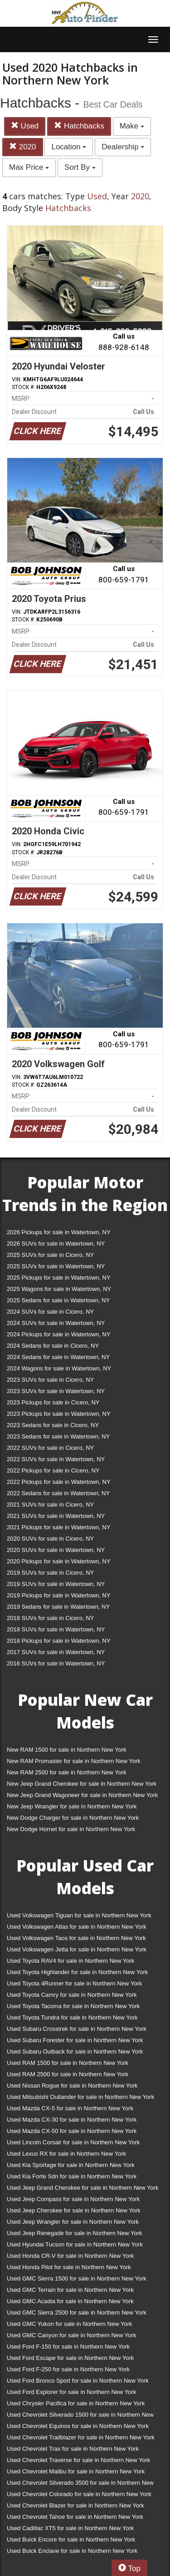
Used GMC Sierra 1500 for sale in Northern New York (76, 2278)
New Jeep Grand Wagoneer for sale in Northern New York (82, 1795)
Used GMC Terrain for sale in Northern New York (70, 2289)
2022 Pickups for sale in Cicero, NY (53, 1470)
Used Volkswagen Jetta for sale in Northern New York (76, 1949)
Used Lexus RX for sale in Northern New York (66, 2153)
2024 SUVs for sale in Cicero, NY (50, 1311)
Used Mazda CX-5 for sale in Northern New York (70, 2108)
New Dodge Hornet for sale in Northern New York (71, 1829)
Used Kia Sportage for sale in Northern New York (71, 2165)
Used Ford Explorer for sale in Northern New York (71, 2392)
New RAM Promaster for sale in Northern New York (74, 1761)
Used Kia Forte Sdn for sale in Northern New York (71, 2176)
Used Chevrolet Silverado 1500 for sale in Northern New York (80, 2416)
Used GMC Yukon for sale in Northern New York (69, 2323)
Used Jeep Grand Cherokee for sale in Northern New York (83, 2187)
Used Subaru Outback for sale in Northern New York (75, 2051)
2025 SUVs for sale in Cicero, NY (50, 1254)
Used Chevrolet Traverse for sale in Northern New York (78, 2460)
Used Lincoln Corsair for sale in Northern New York (73, 2142)
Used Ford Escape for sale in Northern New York (70, 2357)
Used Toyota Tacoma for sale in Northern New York (73, 2006)
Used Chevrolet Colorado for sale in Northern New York (79, 2494)
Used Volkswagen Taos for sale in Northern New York (76, 1938)
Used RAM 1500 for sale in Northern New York (67, 2062)
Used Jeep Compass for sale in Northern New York (73, 2199)
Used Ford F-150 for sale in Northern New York (68, 2346)
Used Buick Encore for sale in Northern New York (71, 2539)
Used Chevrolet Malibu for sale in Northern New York (76, 2471)
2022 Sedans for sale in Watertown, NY (58, 1493)
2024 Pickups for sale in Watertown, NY (59, 1334)
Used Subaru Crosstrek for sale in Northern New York (76, 2028)
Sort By (79, 167)
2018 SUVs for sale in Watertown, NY (56, 1629)
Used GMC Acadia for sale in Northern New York (70, 2301)
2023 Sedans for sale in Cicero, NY (53, 1425)
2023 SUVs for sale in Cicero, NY (50, 1379)
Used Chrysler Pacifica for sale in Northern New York (76, 2403)
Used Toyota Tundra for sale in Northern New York (72, 2017)
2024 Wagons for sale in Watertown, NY (59, 1368)
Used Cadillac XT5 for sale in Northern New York (70, 2528)
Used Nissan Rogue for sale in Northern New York (72, 2085)
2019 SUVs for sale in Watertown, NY (56, 1584)
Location (68, 147)
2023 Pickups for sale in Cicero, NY (53, 1402)
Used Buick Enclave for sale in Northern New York (72, 2550)
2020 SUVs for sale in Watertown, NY (56, 1550)
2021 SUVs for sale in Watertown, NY (56, 1515)
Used (25, 126)
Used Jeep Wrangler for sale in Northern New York (73, 2221)
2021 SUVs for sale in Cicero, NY (50, 1504)
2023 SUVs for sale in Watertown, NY (56, 1391)
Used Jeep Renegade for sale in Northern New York (74, 2233)
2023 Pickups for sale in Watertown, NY (59, 1413)
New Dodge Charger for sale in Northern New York (73, 1817)
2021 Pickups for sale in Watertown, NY (59, 1527)
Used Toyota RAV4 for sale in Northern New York (70, 1960)
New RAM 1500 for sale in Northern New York (66, 1749)
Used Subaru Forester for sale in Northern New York (75, 2040)
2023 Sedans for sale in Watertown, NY (58, 1436)
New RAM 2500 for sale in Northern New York (66, 1772)
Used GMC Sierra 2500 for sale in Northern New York (76, 2312)
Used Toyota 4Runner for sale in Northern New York (74, 1983)
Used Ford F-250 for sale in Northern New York (68, 2369)
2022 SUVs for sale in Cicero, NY (50, 1447)
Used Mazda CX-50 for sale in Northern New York (71, 2131)
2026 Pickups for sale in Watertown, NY (59, 1232)
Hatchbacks (79, 126)
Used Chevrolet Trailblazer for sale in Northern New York (81, 2437)
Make (132, 126)
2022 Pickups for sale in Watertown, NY (59, 1481)
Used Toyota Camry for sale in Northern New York (72, 1994)
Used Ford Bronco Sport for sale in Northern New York (78, 2380)
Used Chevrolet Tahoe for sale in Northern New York (75, 2516)
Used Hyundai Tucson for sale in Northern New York (75, 2244)
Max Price (29, 167)
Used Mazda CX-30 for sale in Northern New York (71, 2119)
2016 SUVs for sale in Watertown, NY (56, 1663)
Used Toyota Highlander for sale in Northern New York (77, 1972)
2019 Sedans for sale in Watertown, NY (58, 1606)
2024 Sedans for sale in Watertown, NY (58, 1357)
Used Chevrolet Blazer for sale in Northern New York (75, 2505)
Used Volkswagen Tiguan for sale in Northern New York (79, 1915)
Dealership (123, 147)
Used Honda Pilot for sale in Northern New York (69, 2267)
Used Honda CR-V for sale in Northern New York (70, 2255)
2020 (22, 147)
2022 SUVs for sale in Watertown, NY (56, 1459)
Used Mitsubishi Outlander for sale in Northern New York (80, 2096)
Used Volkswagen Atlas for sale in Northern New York (76, 1926)
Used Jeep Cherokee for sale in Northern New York (74, 2210)
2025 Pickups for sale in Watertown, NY (59, 1277)
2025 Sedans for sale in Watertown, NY (58, 1300)
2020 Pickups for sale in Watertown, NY (59, 1561)
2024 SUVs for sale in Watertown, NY (56, 1323)
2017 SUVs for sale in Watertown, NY (56, 1652)
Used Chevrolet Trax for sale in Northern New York (73, 2448)
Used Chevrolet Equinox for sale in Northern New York (78, 2426)
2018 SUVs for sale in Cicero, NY (50, 1618)
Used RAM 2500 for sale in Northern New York (67, 2074)
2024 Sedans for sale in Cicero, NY (53, 1345)
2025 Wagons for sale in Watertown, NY (59, 1289)
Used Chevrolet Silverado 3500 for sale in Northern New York (80, 2484)
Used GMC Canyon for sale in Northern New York (71, 2335)
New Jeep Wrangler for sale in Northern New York (72, 1806)
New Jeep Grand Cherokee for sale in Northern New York (81, 1783)
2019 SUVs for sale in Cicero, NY (50, 1572)
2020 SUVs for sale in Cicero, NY (50, 1538)
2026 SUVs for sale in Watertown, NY (56, 1243)
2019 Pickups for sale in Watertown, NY (59, 1595)
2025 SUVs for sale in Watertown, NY (56, 1266)
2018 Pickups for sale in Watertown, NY (59, 1640)
